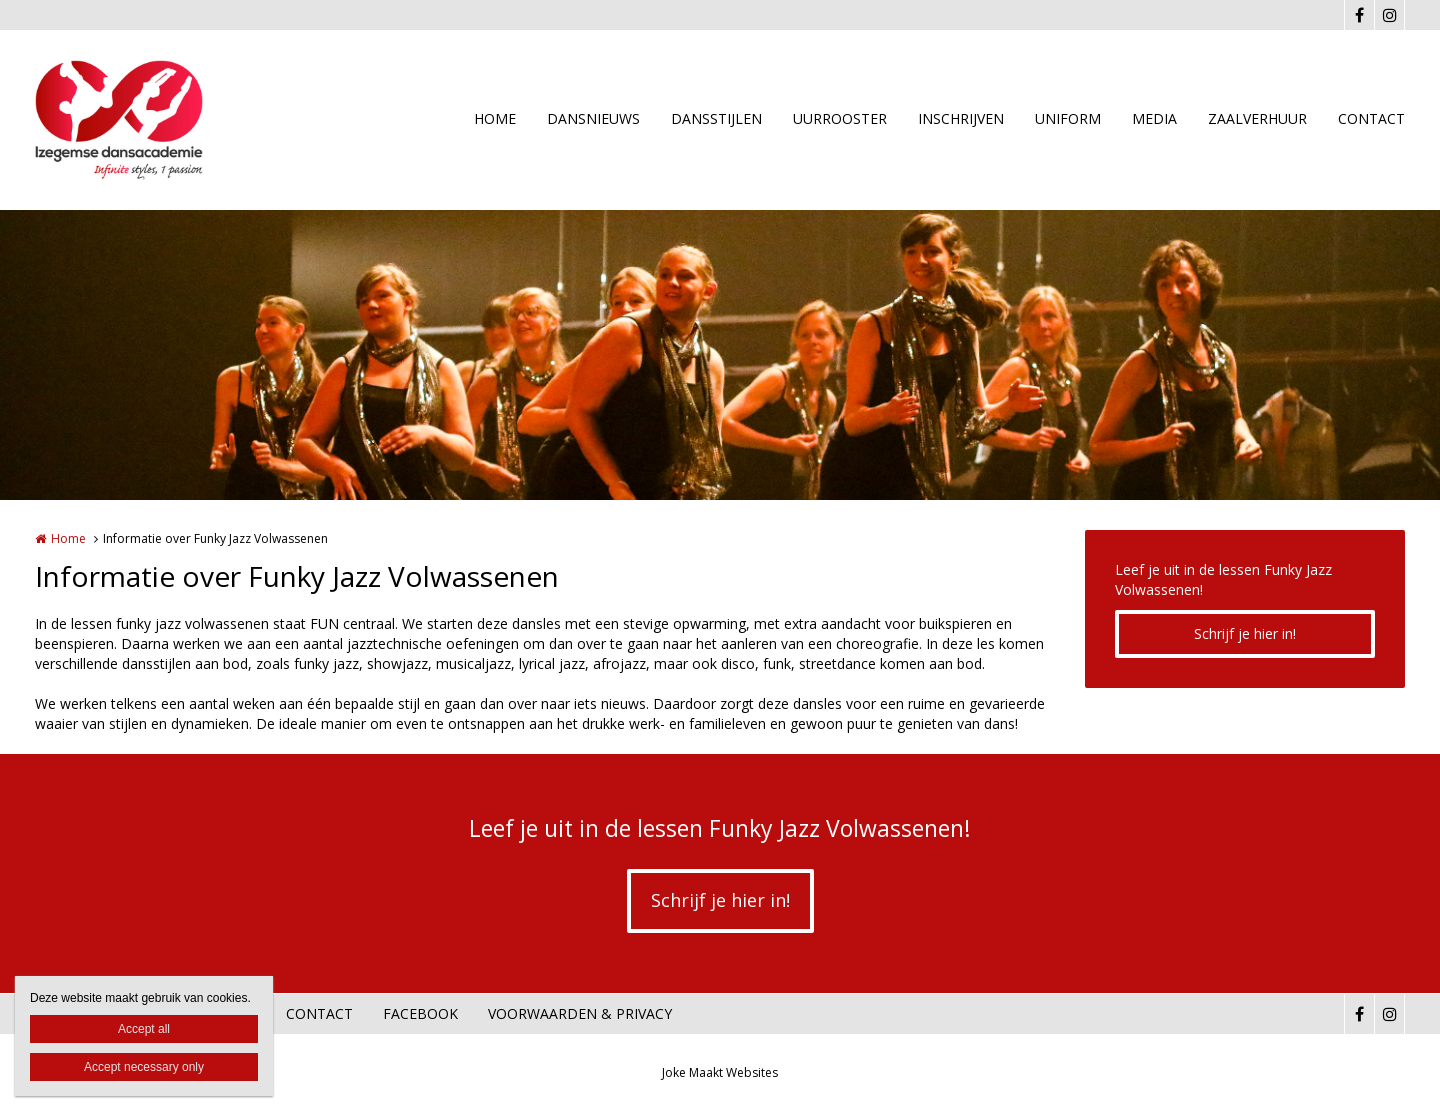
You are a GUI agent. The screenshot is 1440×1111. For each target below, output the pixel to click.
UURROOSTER (840, 118)
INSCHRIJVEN (961, 118)
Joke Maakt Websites (720, 1072)
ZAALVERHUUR (1257, 118)
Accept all (144, 1029)
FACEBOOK (420, 1013)
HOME (495, 118)
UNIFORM (1068, 118)
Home (68, 538)
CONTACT (1371, 118)
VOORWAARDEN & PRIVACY (580, 1013)
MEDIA (1154, 118)
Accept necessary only (144, 1067)
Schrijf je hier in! (1245, 633)
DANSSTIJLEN (716, 118)
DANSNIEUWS (593, 118)
